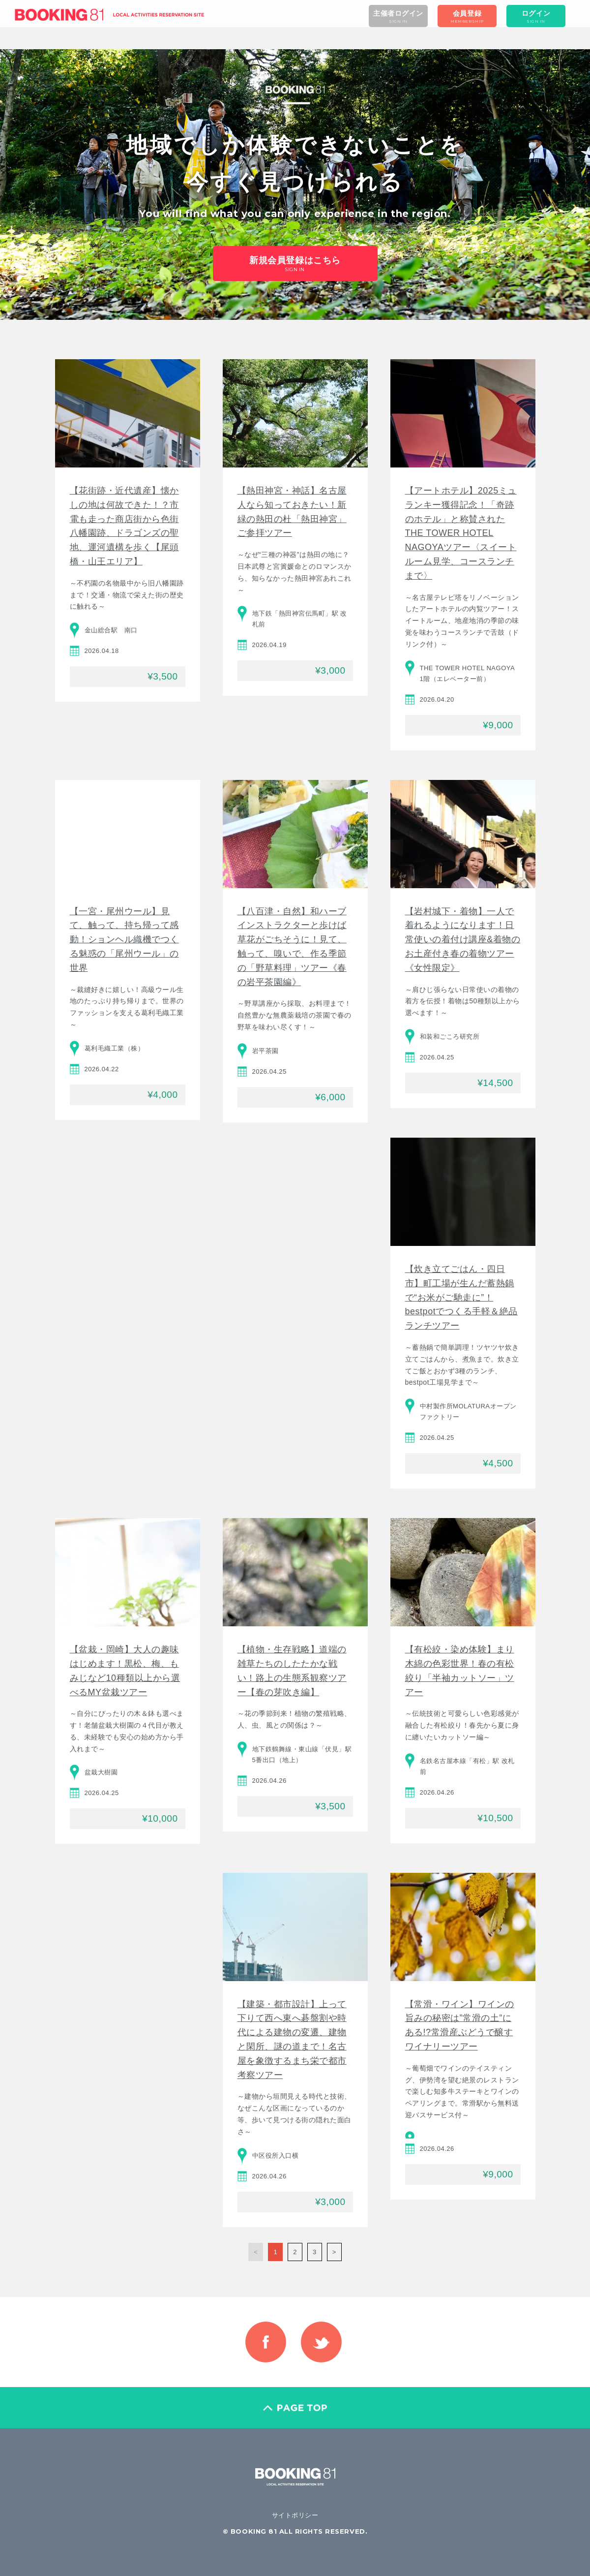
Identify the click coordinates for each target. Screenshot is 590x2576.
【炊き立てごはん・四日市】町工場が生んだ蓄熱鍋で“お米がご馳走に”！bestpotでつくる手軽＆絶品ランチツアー (461, 1297)
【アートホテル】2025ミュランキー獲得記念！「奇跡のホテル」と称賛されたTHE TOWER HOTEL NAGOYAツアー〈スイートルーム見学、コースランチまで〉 (461, 533)
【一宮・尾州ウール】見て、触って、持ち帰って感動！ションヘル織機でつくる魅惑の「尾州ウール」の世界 (124, 939)
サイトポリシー (295, 2515)
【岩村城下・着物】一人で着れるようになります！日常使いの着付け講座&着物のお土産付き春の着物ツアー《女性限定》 (463, 939)
